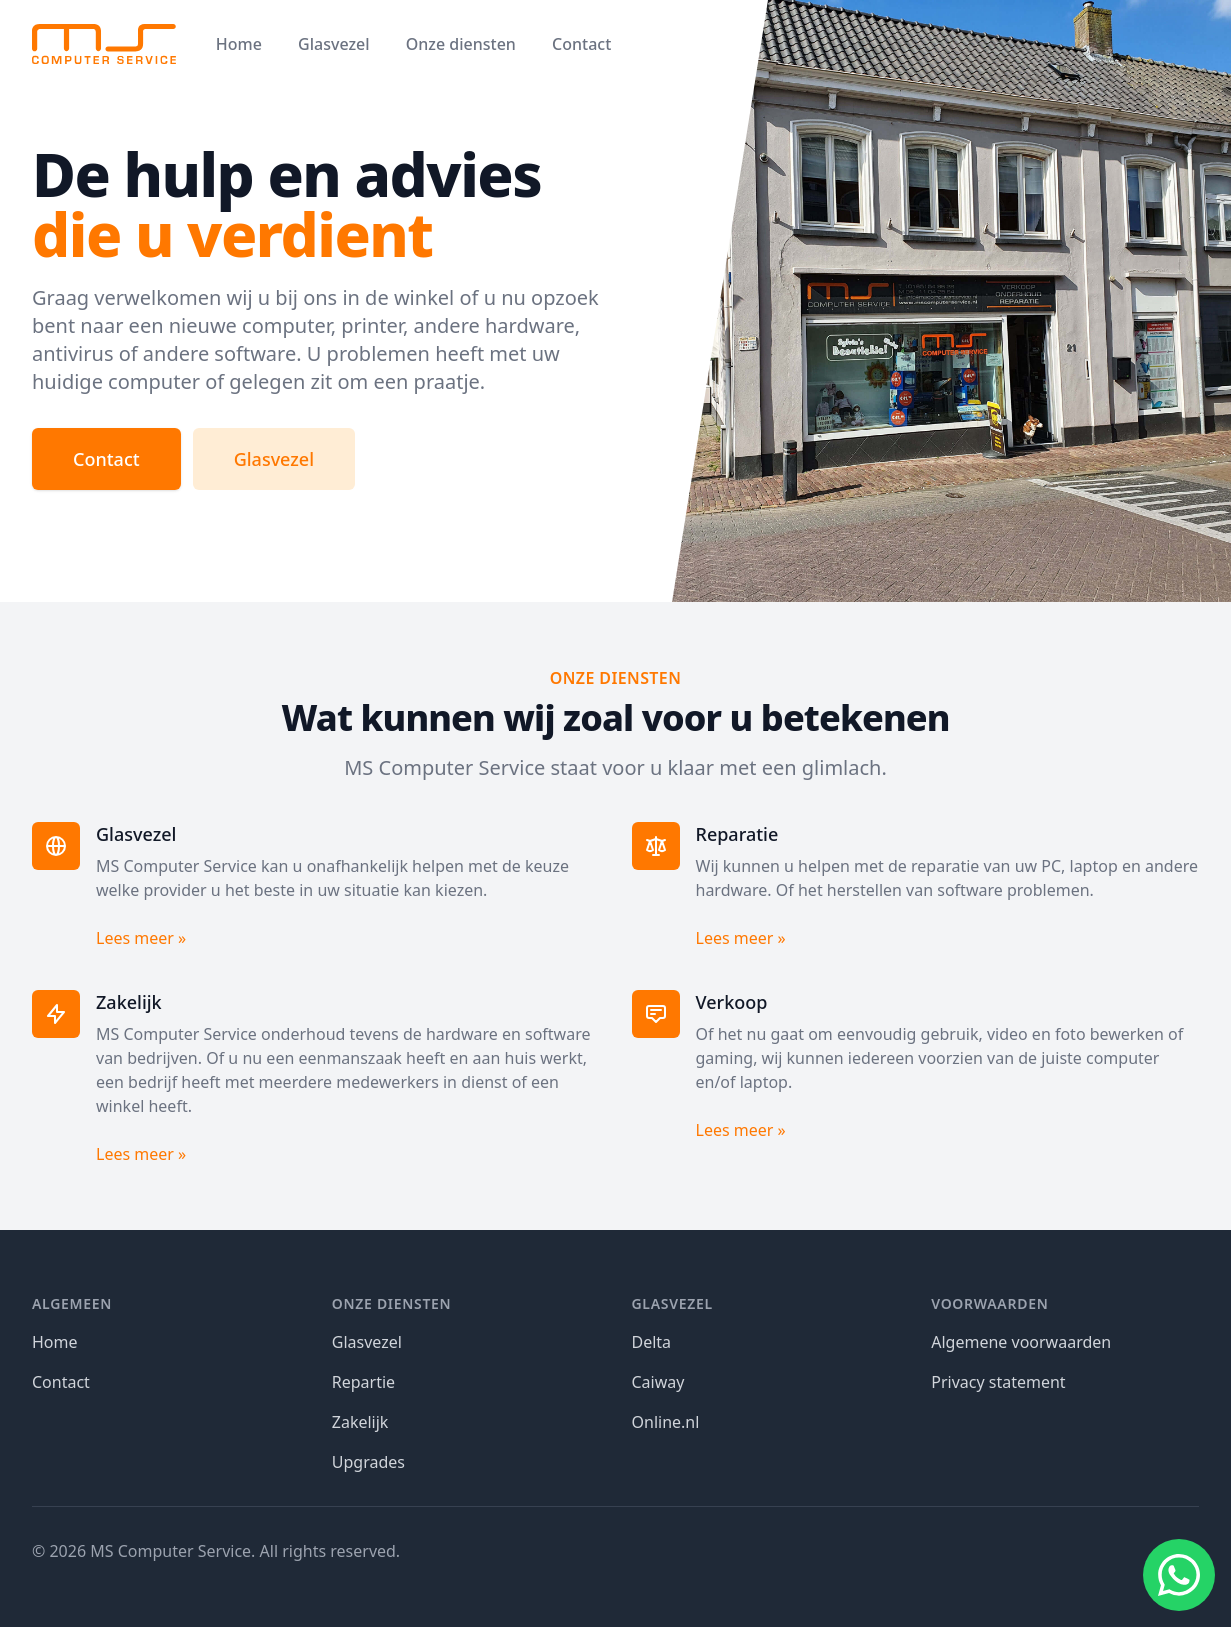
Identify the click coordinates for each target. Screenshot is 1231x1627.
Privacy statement (998, 1382)
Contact (581, 44)
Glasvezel (333, 44)
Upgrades (368, 1462)
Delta (652, 1342)
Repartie (363, 1382)
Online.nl (666, 1422)
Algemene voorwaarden (1021, 1342)
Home (239, 44)
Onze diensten (461, 44)
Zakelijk (360, 1422)
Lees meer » (141, 938)
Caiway (658, 1382)
